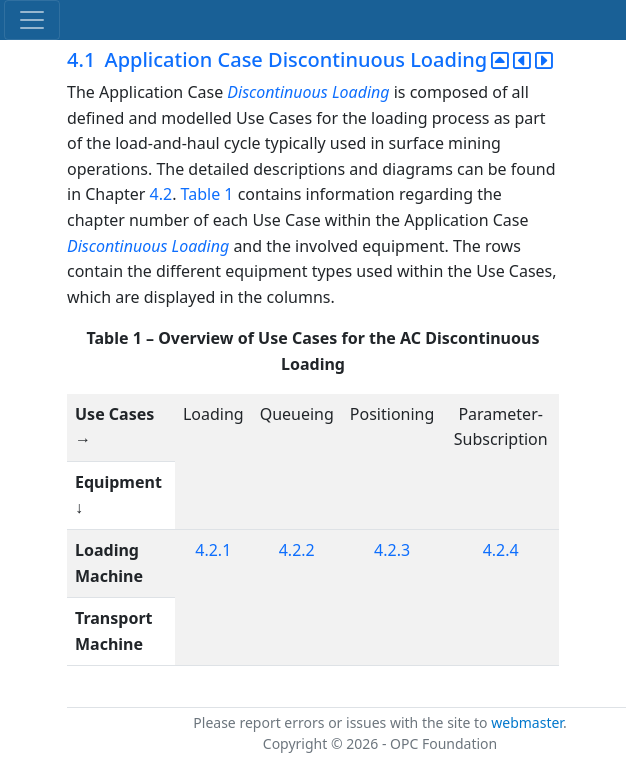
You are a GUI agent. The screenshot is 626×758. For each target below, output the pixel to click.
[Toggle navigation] (32, 20)
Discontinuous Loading (308, 92)
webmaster (527, 722)
